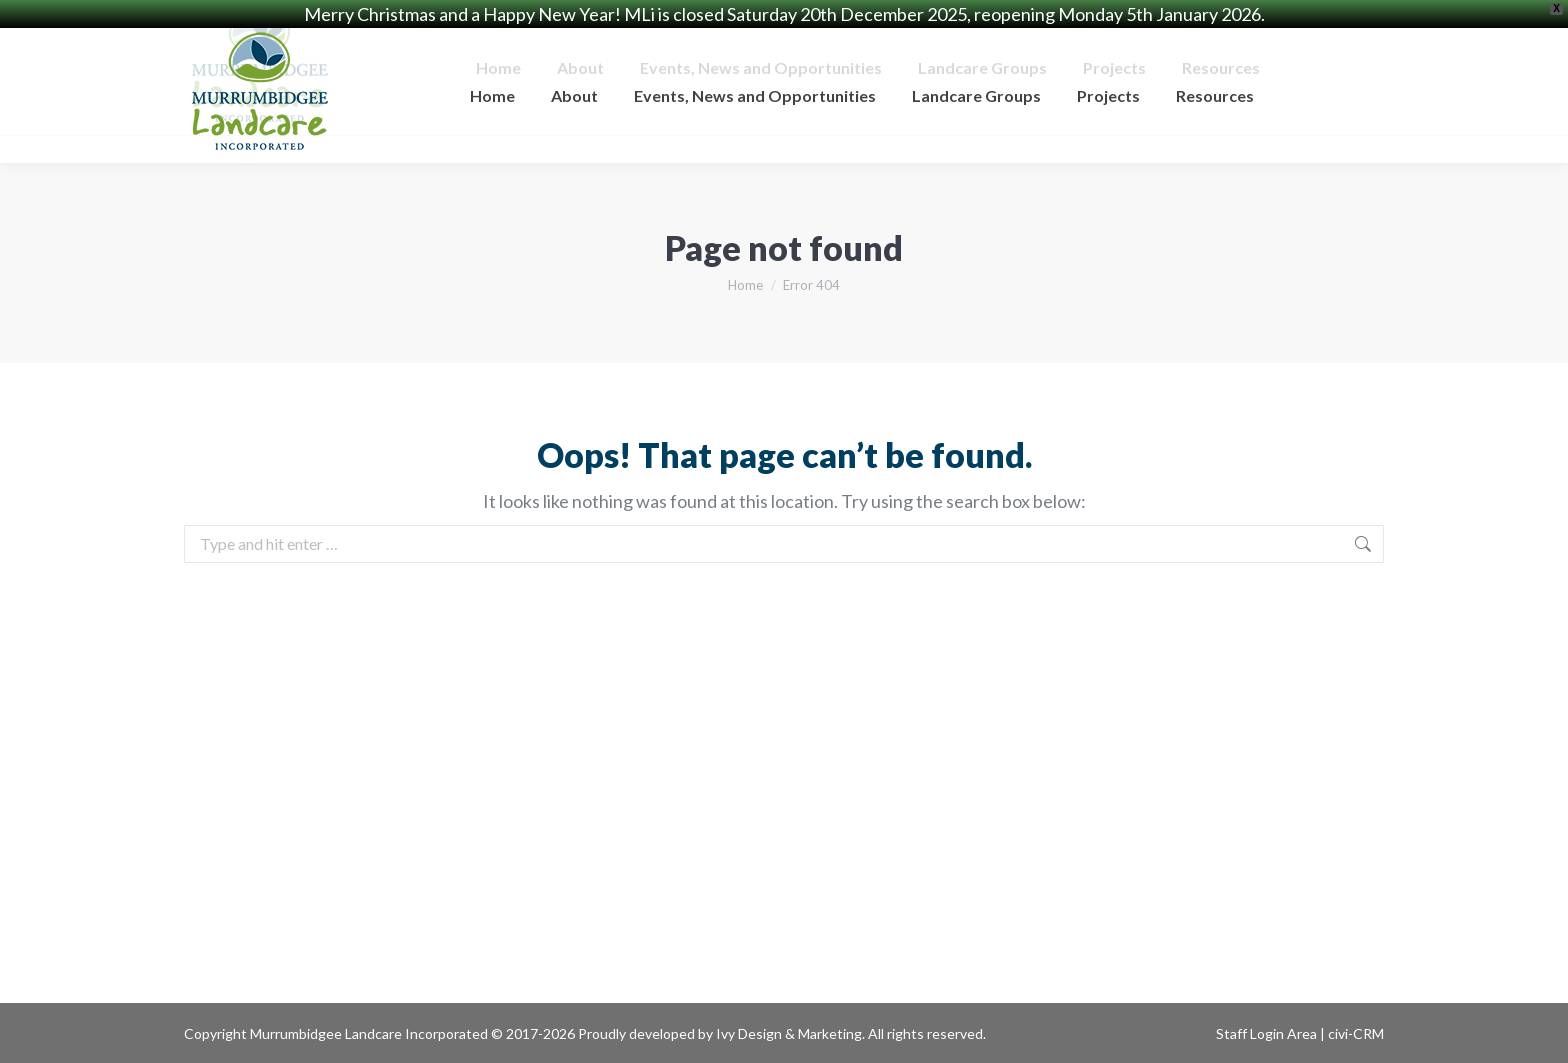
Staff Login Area (1266, 1033)
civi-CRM (1356, 1033)
